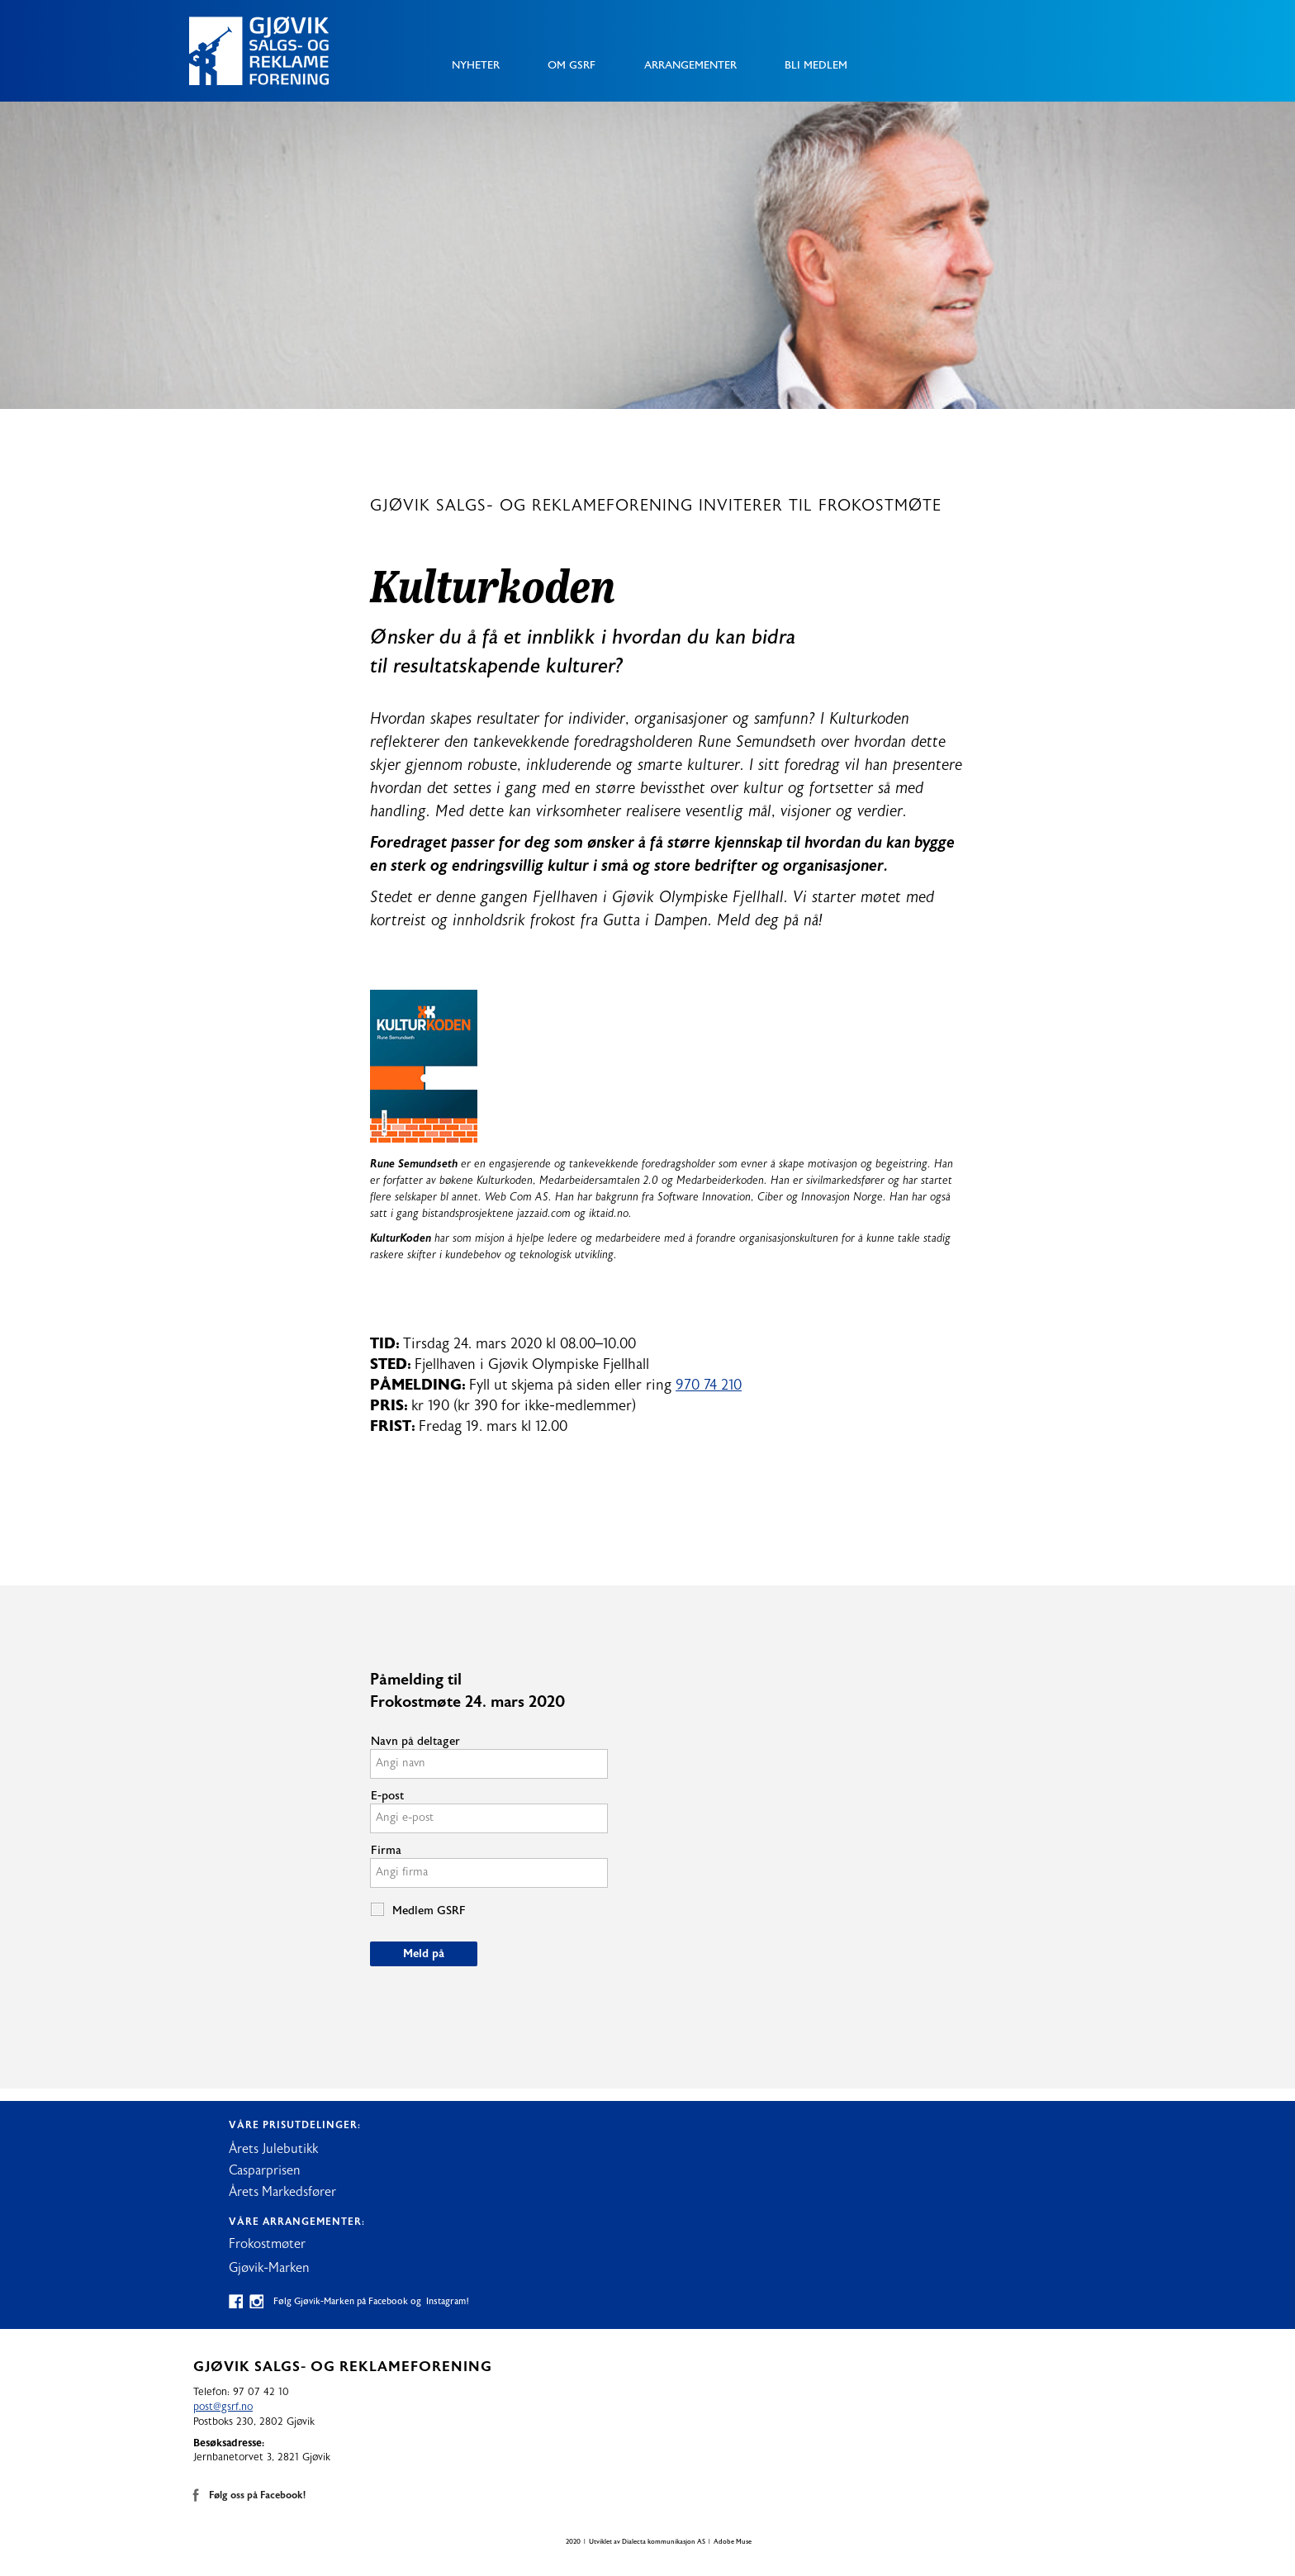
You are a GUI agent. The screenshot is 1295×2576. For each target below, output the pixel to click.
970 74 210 (709, 1385)
